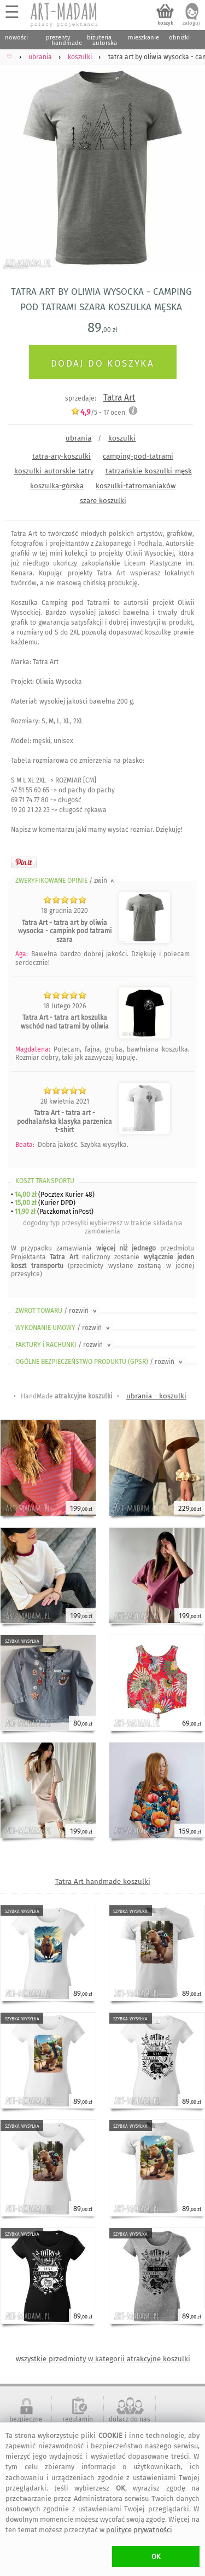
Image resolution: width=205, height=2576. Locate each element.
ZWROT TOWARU (56, 1311)
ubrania (78, 438)
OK (156, 2556)
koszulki (122, 438)
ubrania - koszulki (156, 1396)
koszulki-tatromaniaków (135, 486)
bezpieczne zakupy (26, 2423)
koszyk (165, 23)
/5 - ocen (98, 412)
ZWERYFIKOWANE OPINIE (65, 880)
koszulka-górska (57, 486)
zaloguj (191, 23)
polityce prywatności (139, 2530)
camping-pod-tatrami (138, 456)
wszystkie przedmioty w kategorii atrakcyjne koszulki (103, 2359)
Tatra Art (119, 397)
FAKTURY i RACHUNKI (64, 1345)
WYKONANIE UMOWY (63, 1328)
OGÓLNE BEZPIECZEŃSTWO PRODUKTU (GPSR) (99, 1362)
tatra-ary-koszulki (61, 456)
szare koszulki (103, 500)
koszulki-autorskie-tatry (53, 471)
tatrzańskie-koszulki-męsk (149, 471)
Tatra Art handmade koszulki (102, 1881)
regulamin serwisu (77, 2423)
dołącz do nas (129, 2419)
